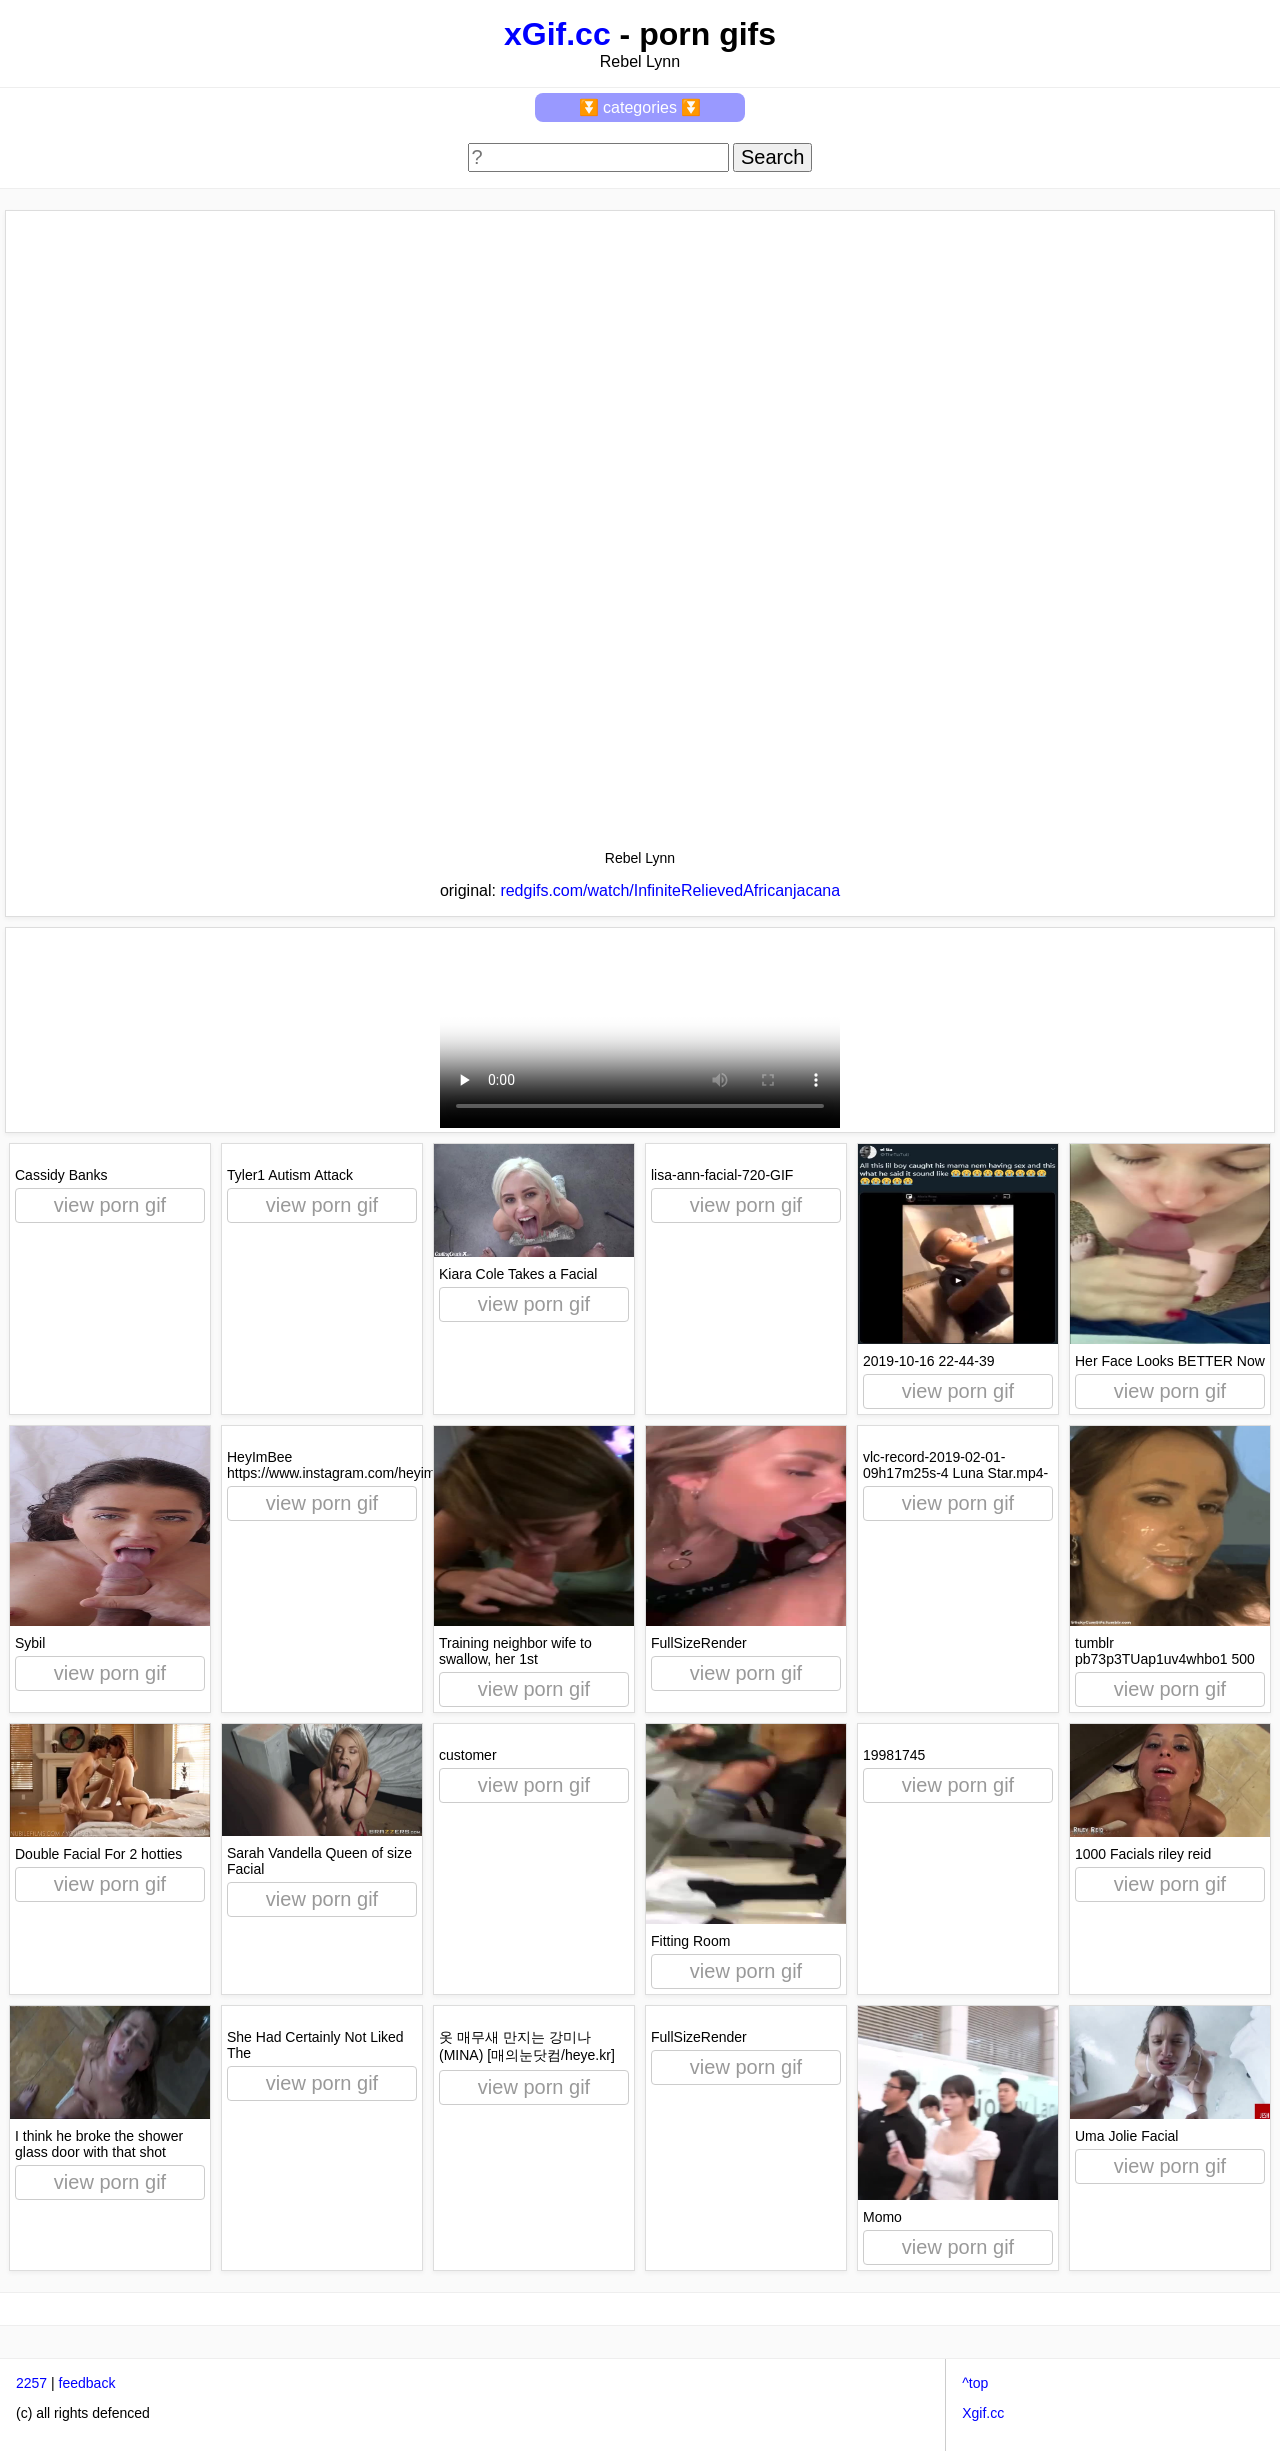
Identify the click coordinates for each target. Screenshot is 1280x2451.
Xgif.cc (983, 2413)
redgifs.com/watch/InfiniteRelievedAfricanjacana (670, 890)
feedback (87, 2383)
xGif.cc (557, 34)
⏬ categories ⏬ (640, 107)
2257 (31, 2383)
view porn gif (110, 1205)
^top (975, 2383)
